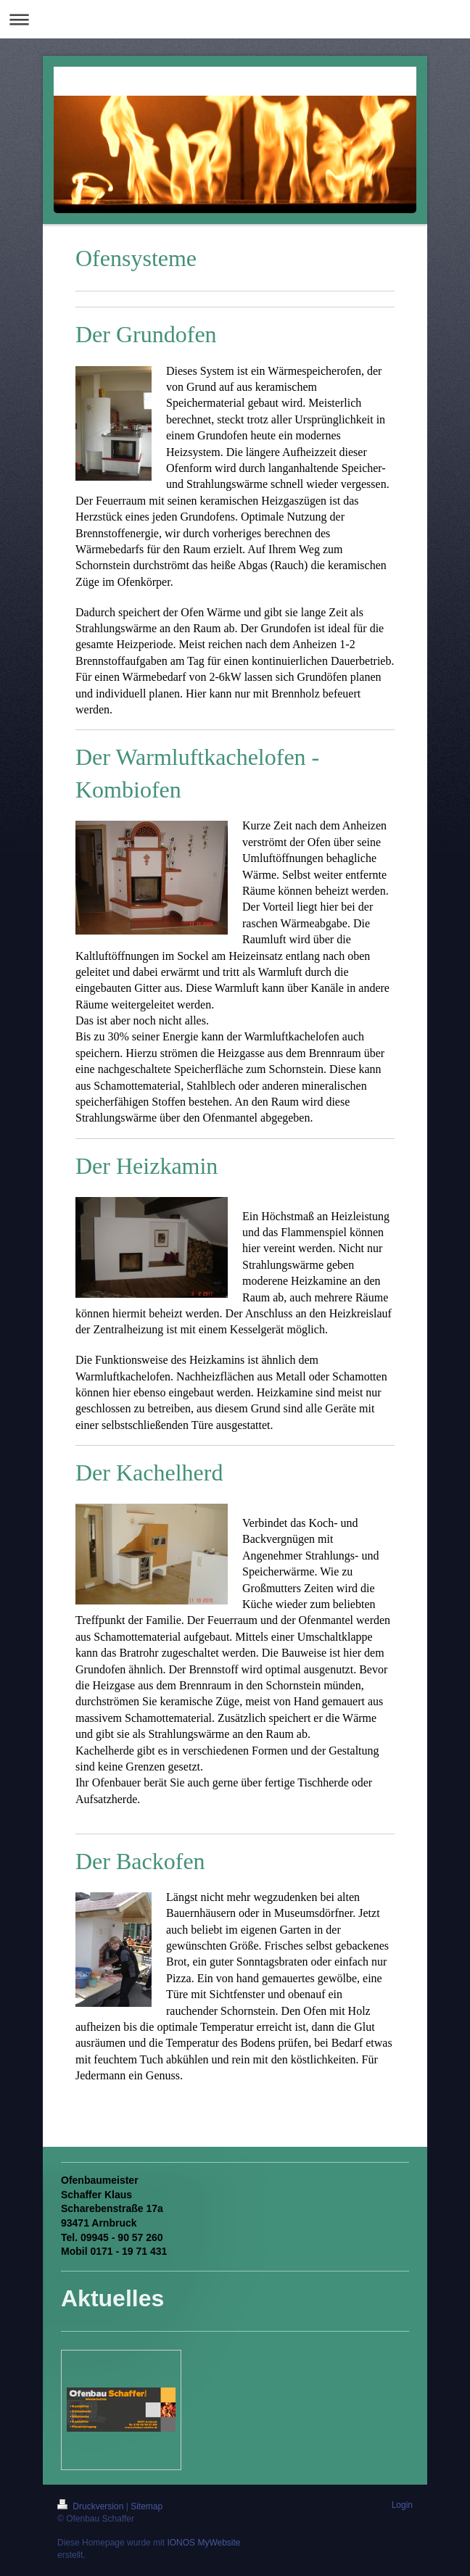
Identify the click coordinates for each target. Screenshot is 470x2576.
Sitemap (146, 2506)
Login (402, 2505)
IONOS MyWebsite (203, 2543)
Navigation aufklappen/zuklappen (235, 19)
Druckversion (91, 2506)
